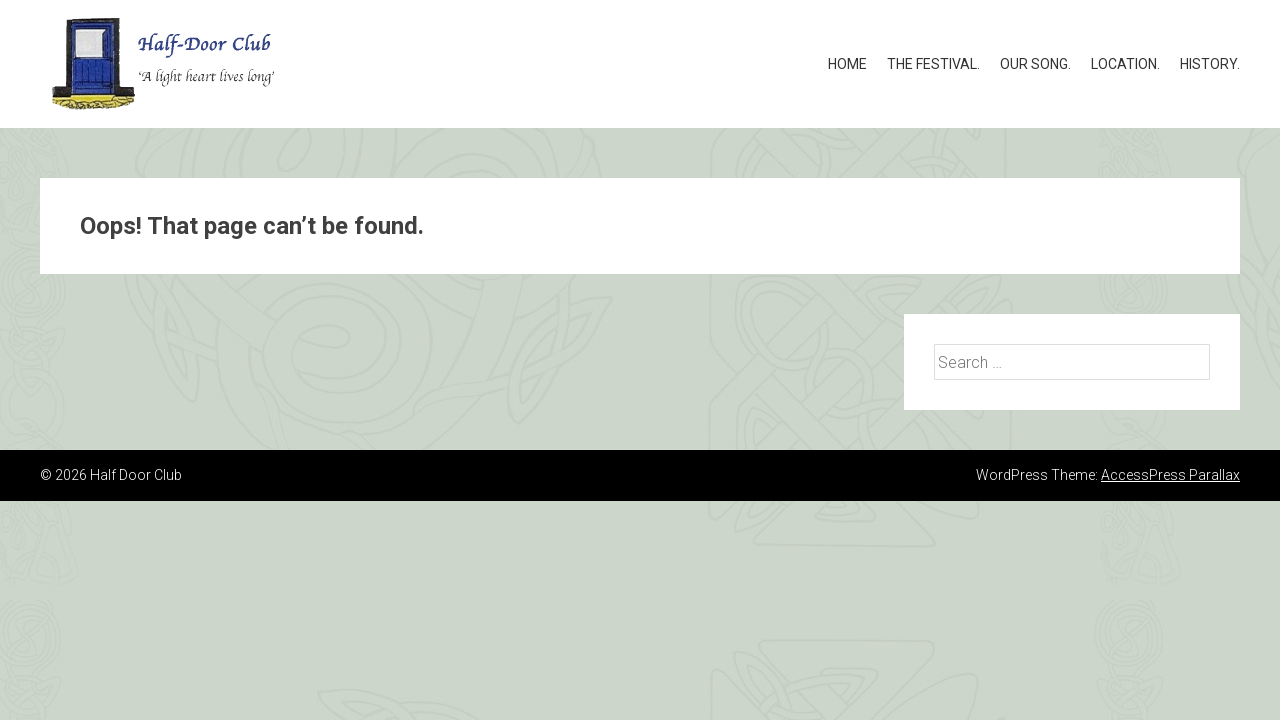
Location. (1125, 64)
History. (1210, 64)
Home (847, 64)
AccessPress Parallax (1170, 475)
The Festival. (933, 64)
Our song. (1035, 64)
